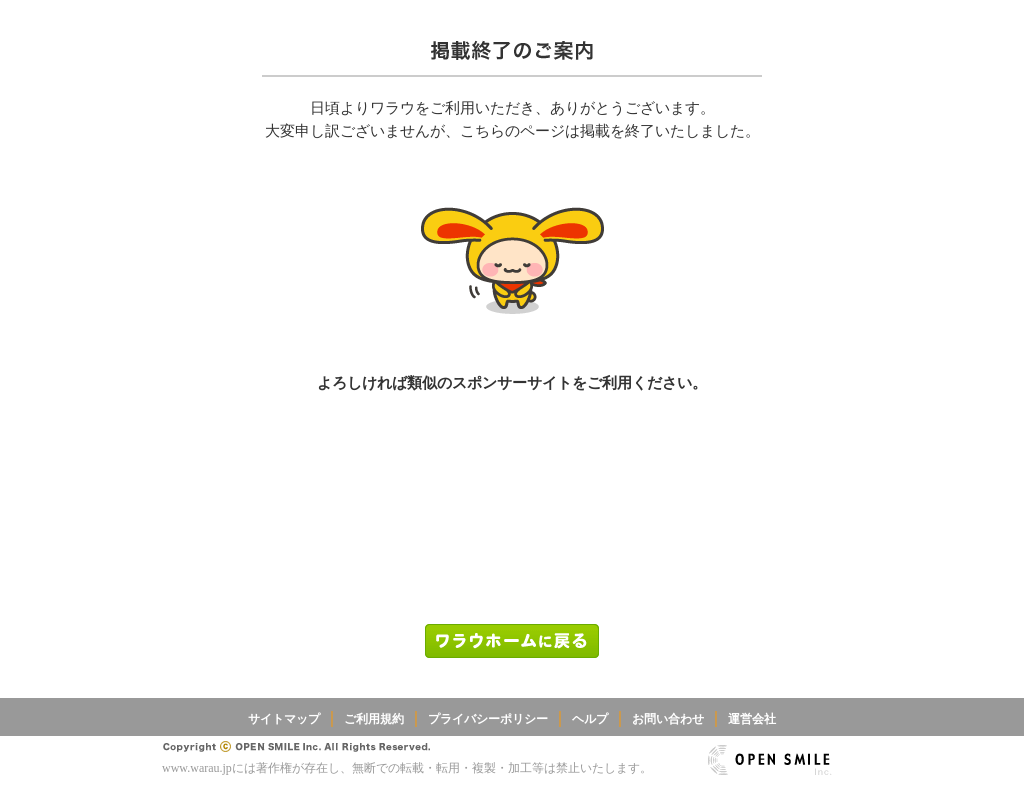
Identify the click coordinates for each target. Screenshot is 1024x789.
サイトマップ (284, 719)
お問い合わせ (668, 719)
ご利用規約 (374, 719)
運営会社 (752, 719)
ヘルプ (590, 719)
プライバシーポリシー (488, 719)
